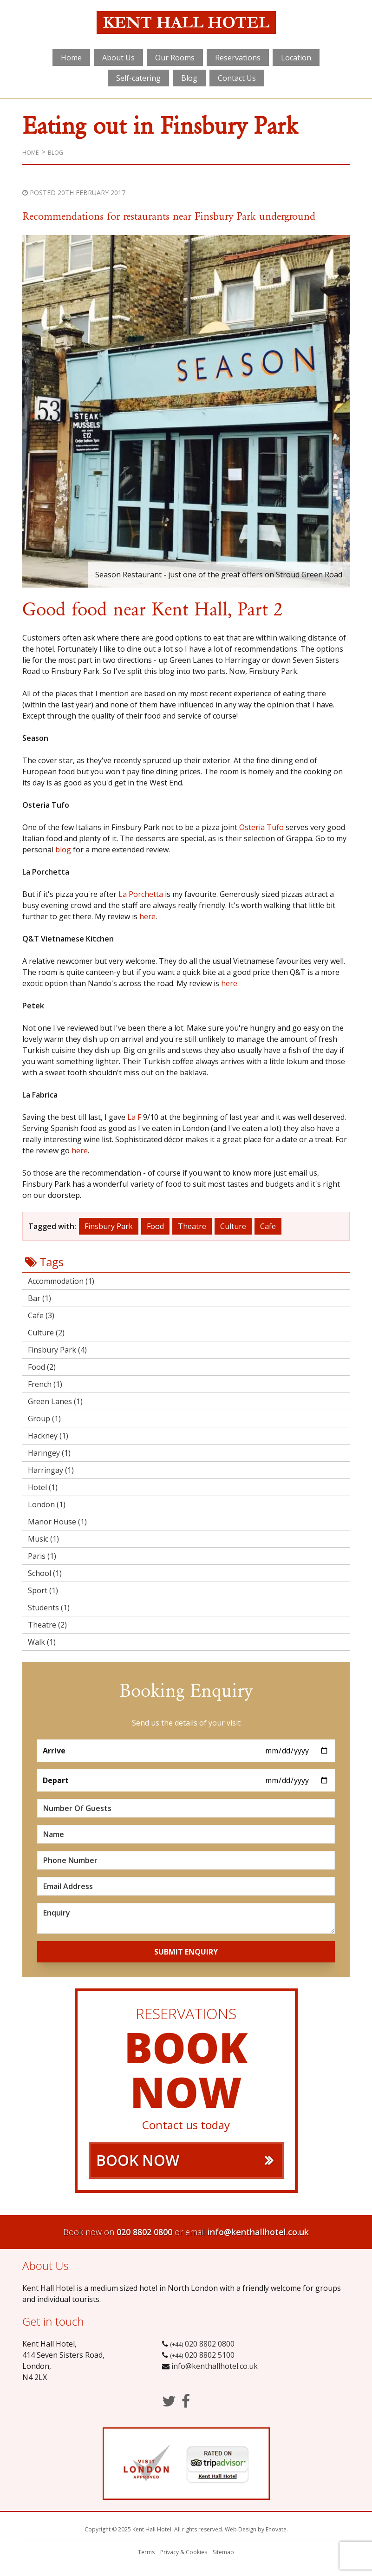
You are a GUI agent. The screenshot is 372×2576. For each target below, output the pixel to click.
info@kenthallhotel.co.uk (258, 2231)
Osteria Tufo (261, 827)
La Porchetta (140, 894)
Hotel (43, 1487)
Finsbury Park (109, 1226)
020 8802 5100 (201, 2355)
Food (155, 1226)
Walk (42, 1642)
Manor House (57, 1522)
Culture (233, 1226)
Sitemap (223, 2552)
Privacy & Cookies (183, 2552)
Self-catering (138, 78)
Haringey (49, 1453)
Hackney (48, 1436)
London (46, 1504)
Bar (39, 1298)
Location (296, 57)
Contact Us (237, 78)
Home (71, 57)
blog (63, 849)
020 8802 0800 (144, 2231)
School (45, 1573)
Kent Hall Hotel (186, 23)
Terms (146, 2552)
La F (134, 1117)
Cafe (268, 1226)
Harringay (51, 1470)
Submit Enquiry (186, 1952)
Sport (43, 1590)
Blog (189, 78)
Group (44, 1418)
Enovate (276, 2529)
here (147, 916)
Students (49, 1607)
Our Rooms (175, 57)
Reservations (238, 57)
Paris (42, 1556)
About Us (118, 57)
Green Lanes (55, 1401)
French (45, 1384)
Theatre (192, 1226)
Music (43, 1539)
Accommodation (61, 1281)
